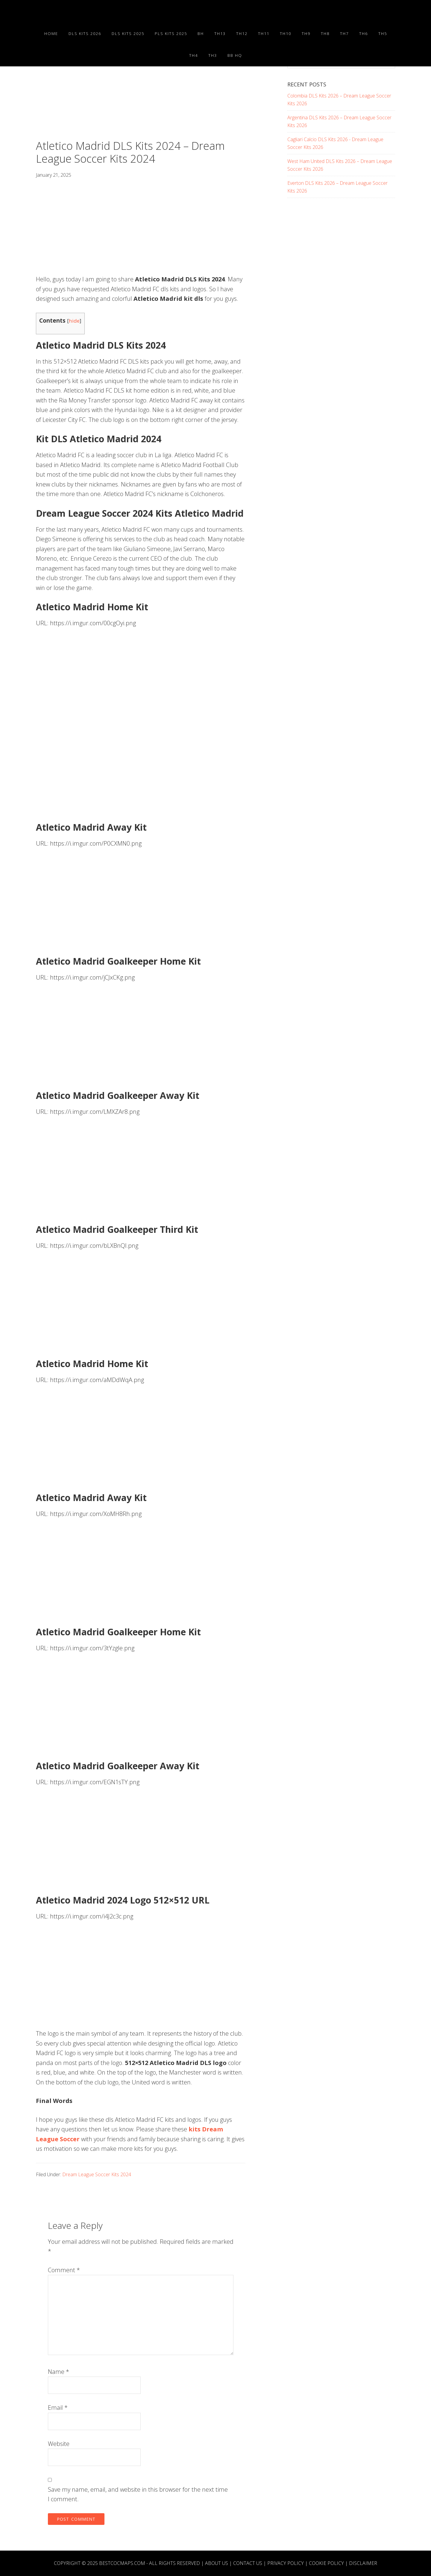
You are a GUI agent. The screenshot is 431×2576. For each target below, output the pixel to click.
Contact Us (247, 2563)
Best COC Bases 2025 (90, 11)
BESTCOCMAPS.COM (122, 2563)
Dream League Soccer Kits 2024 (96, 2174)
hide (74, 320)
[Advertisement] (140, 95)
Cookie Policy (326, 2563)
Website (58, 2444)
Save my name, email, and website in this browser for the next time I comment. (138, 2494)
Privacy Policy (285, 2563)
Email (58, 2407)
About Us (216, 2563)
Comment (64, 2270)
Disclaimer (363, 2563)
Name (58, 2372)
